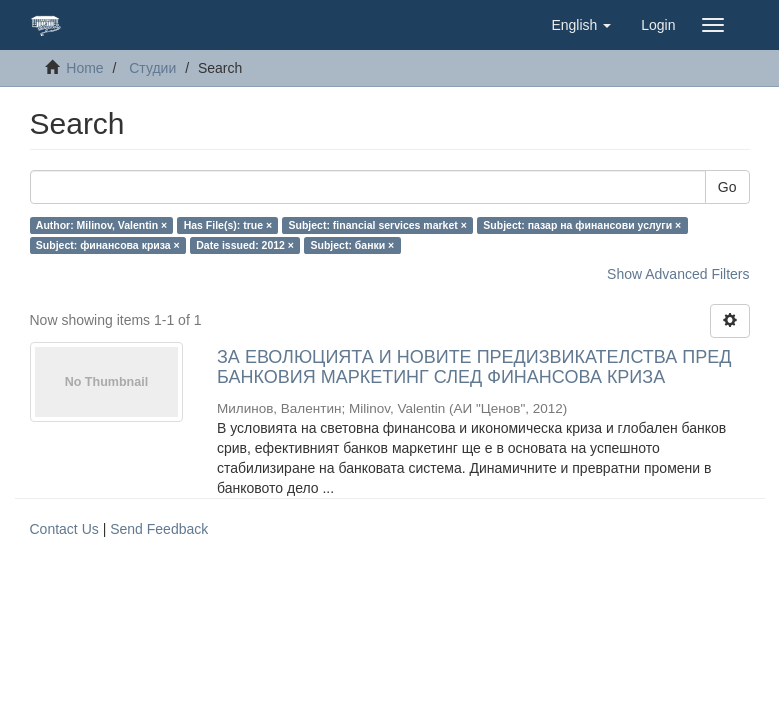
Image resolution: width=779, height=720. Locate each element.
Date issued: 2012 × (245, 245)
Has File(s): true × (228, 225)
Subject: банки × (352, 245)
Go (727, 187)
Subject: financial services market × (378, 225)
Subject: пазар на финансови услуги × (582, 225)
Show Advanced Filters (678, 274)
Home (84, 68)
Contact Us (64, 529)
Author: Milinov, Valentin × (101, 225)
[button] (581, 25)
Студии (152, 68)
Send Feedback (159, 529)
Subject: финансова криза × (108, 245)
